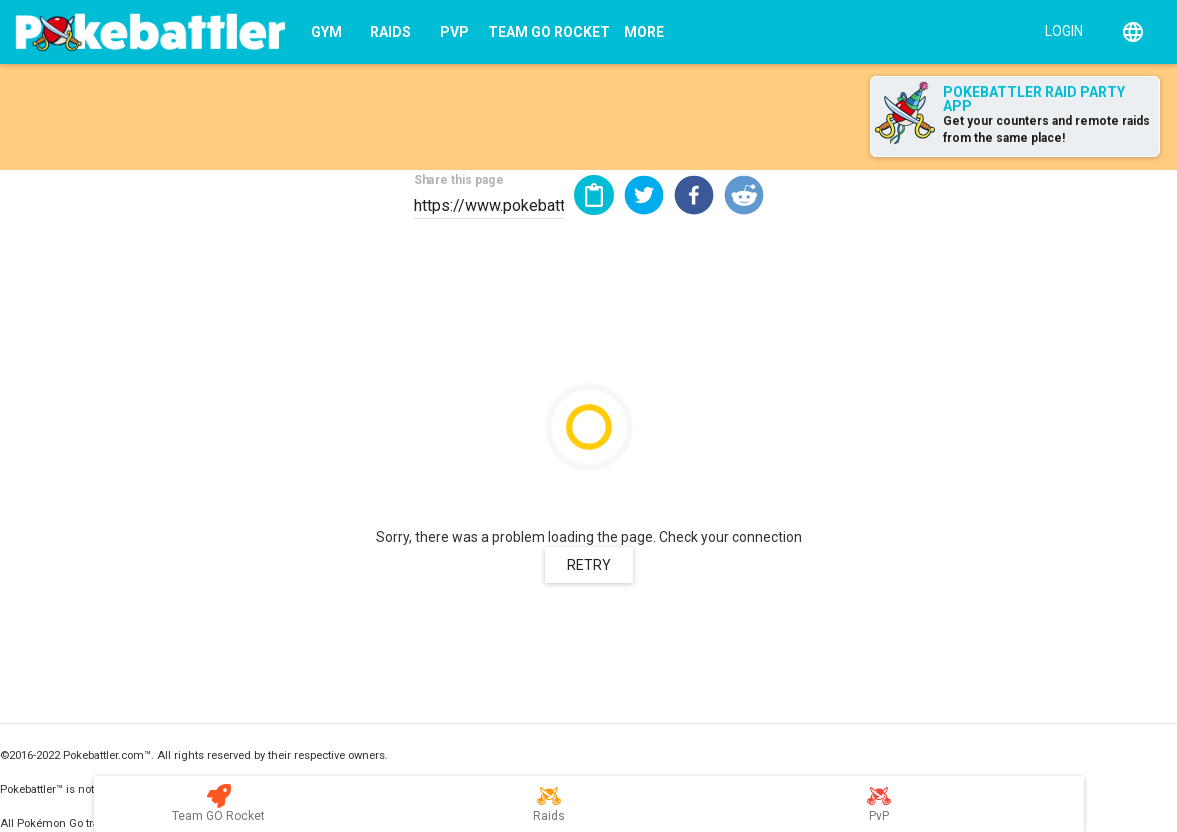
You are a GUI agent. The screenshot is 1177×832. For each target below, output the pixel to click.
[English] (1133, 32)
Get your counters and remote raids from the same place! (1046, 129)
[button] (644, 195)
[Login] (1059, 30)
